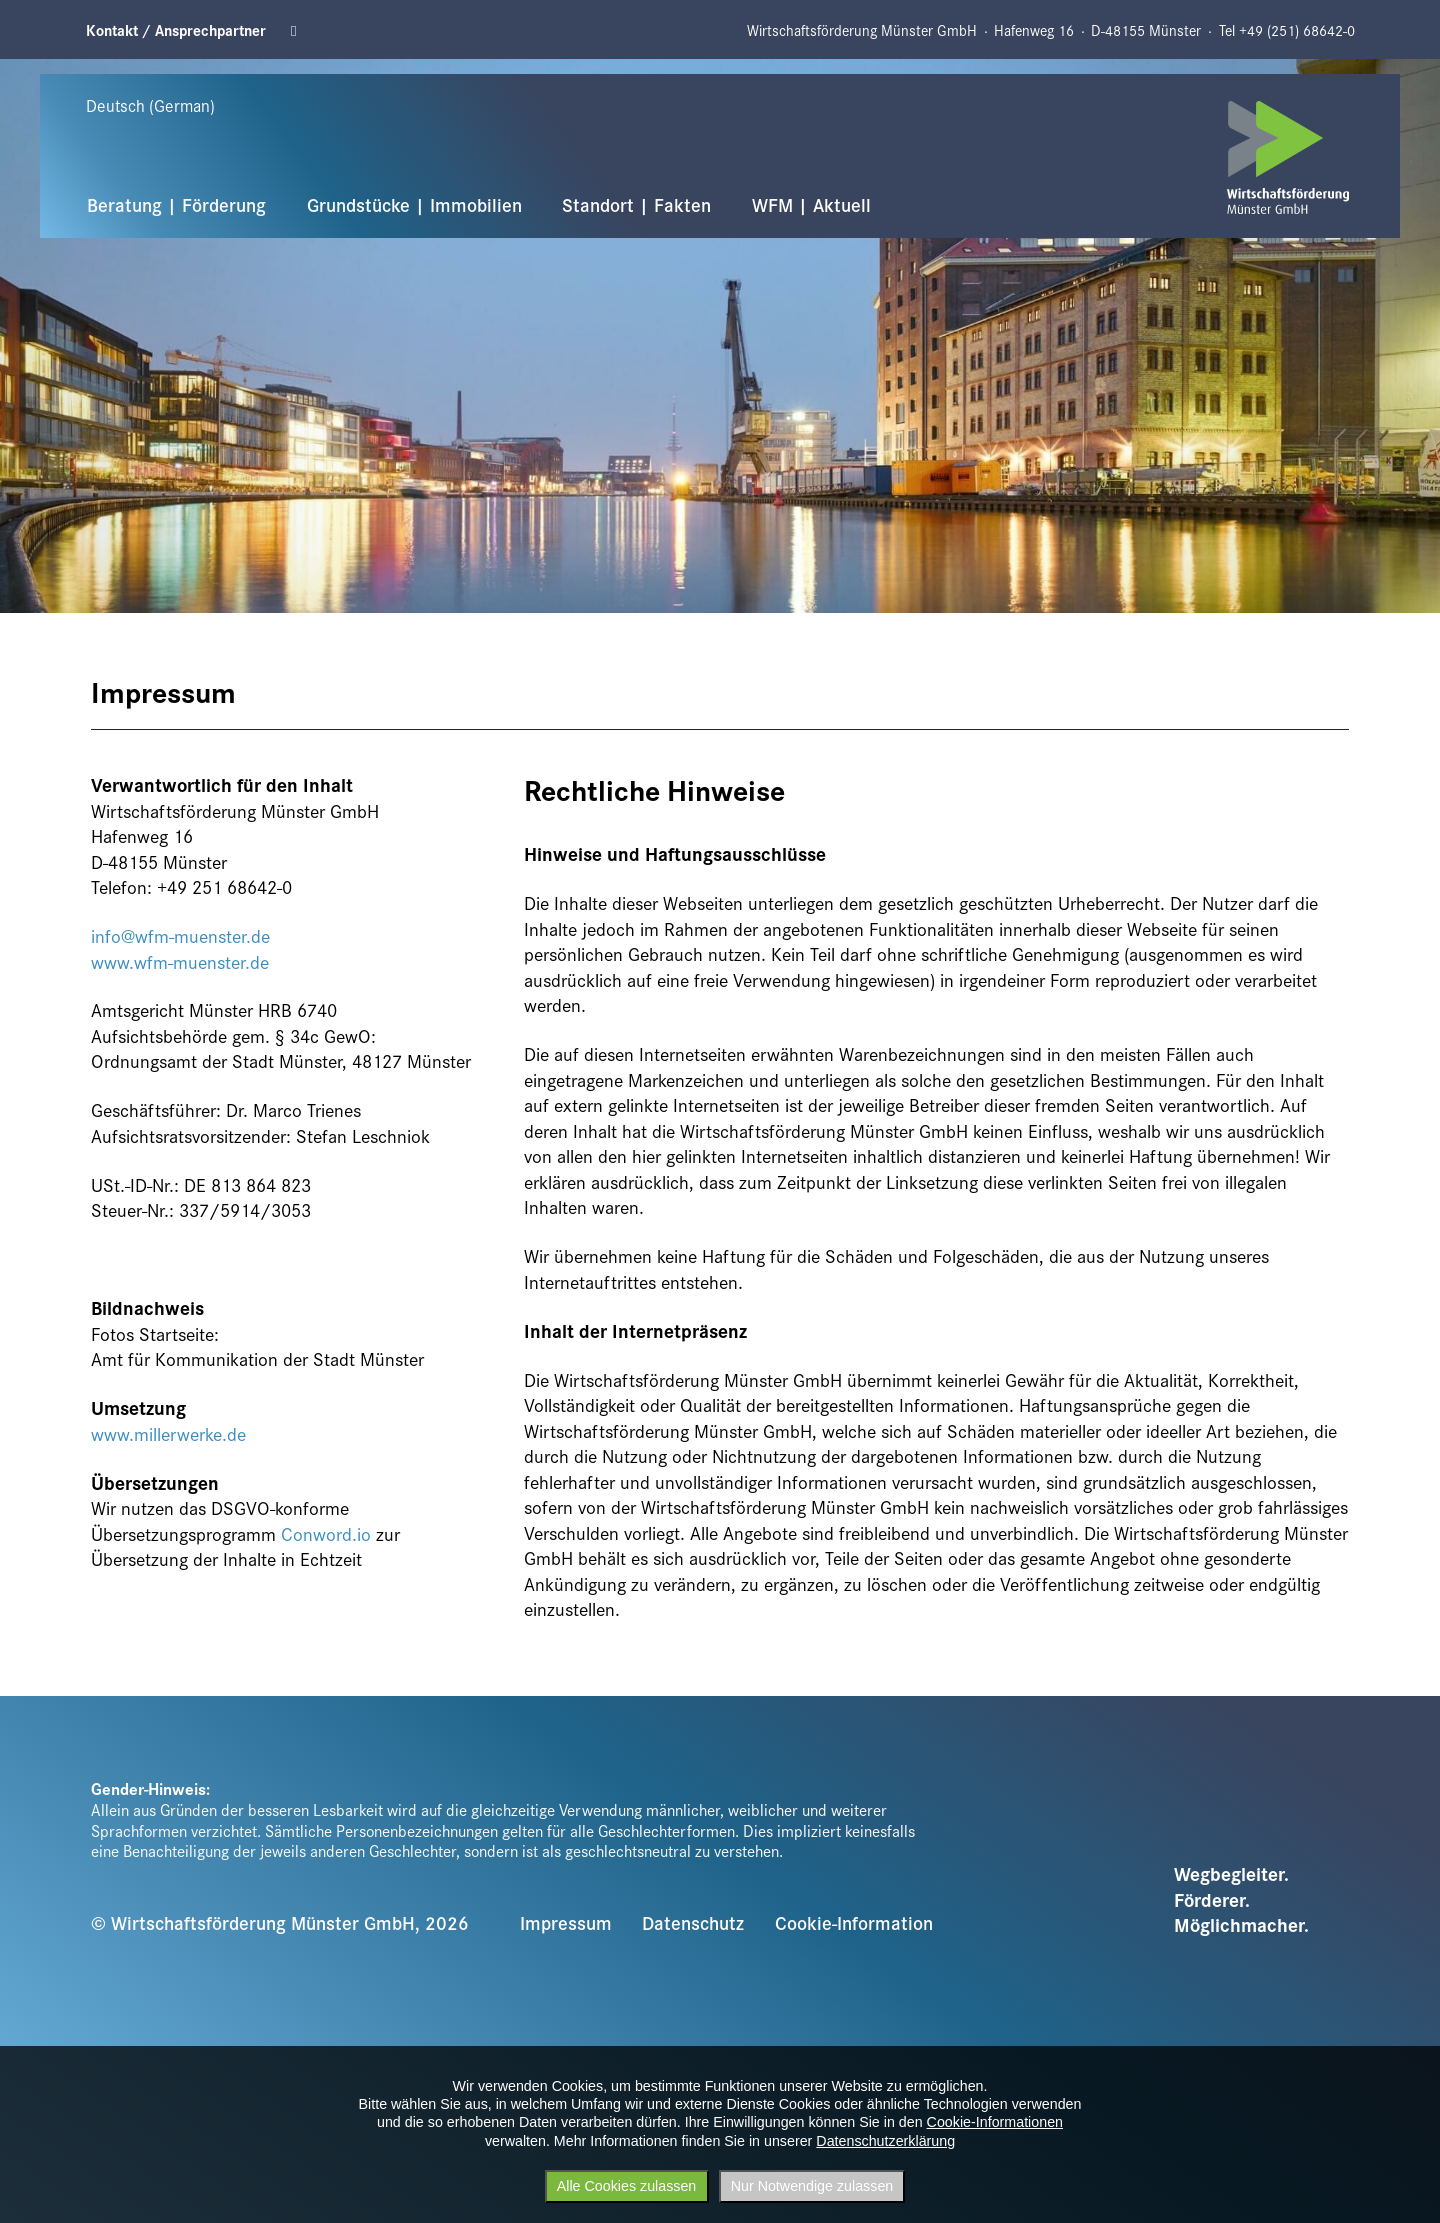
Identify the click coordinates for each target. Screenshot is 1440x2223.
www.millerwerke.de (168, 1433)
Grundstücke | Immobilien (414, 204)
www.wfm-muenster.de (180, 961)
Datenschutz (693, 1922)
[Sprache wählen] (170, 105)
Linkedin (300, 30)
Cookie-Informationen (995, 2122)
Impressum (566, 1922)
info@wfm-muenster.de (180, 935)
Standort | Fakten (636, 204)
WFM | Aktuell (811, 204)
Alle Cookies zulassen (627, 2186)
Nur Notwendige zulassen (812, 2186)
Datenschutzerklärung (885, 2141)
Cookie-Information (854, 1922)
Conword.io (326, 1533)
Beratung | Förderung (176, 204)
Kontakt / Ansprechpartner (176, 30)
